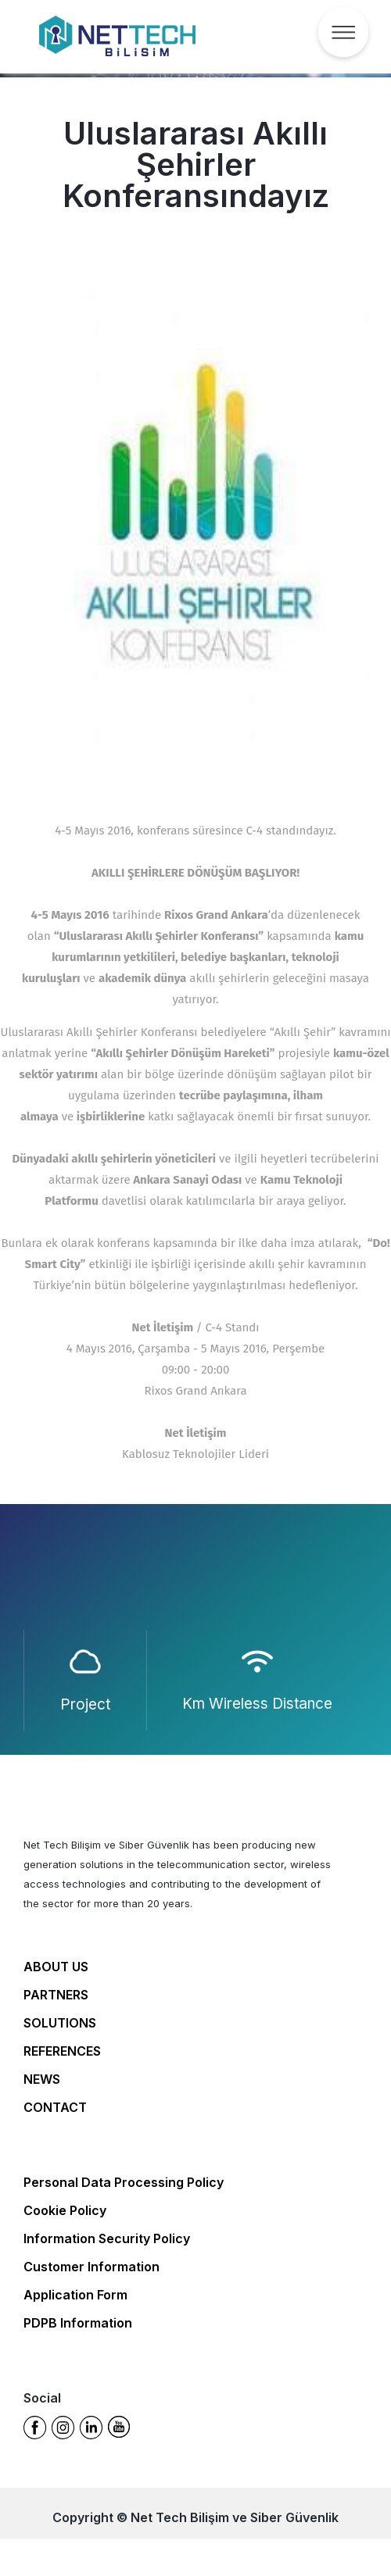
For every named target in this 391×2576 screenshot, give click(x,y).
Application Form (75, 2295)
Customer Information (91, 2266)
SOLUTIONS (59, 2023)
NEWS (41, 2079)
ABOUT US (55, 1966)
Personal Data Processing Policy (123, 2182)
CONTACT (55, 2107)
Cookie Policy (64, 2210)
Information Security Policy (106, 2238)
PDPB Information (77, 2323)
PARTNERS (55, 1995)
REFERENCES (62, 2051)
